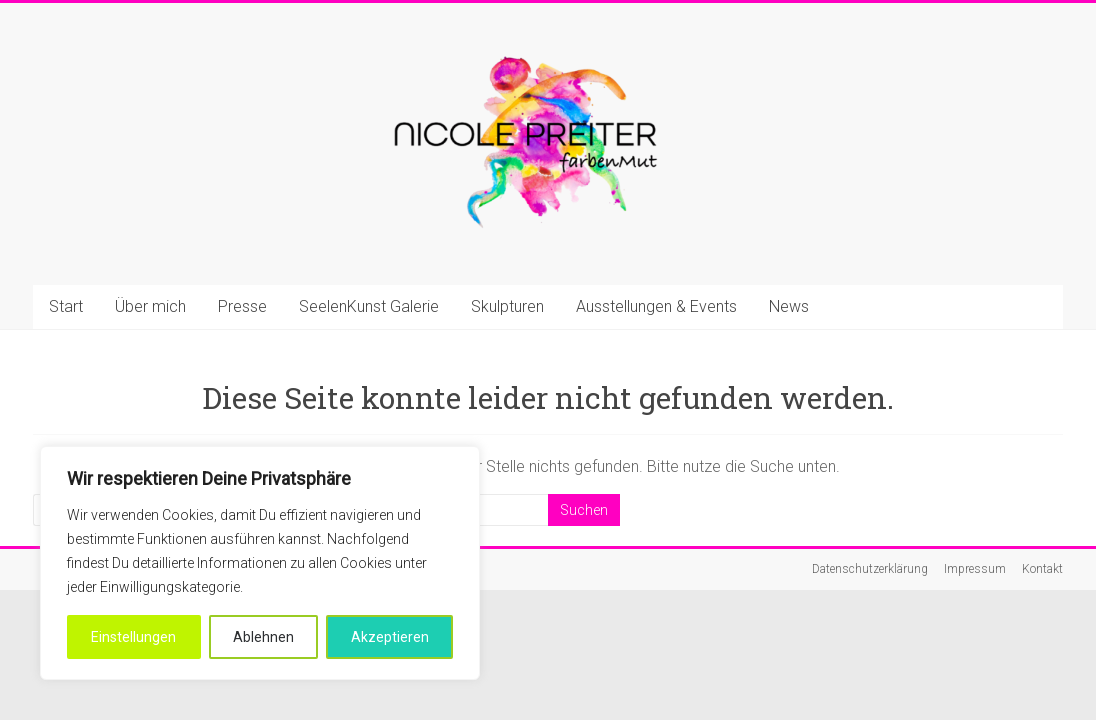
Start (66, 306)
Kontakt (1042, 569)
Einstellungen (133, 637)
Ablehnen (263, 637)
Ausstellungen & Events (656, 306)
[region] (260, 563)
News (789, 306)
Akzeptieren (390, 637)
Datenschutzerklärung (870, 569)
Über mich (150, 306)
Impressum (975, 569)
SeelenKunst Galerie (369, 306)
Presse (242, 306)
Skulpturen (507, 306)
